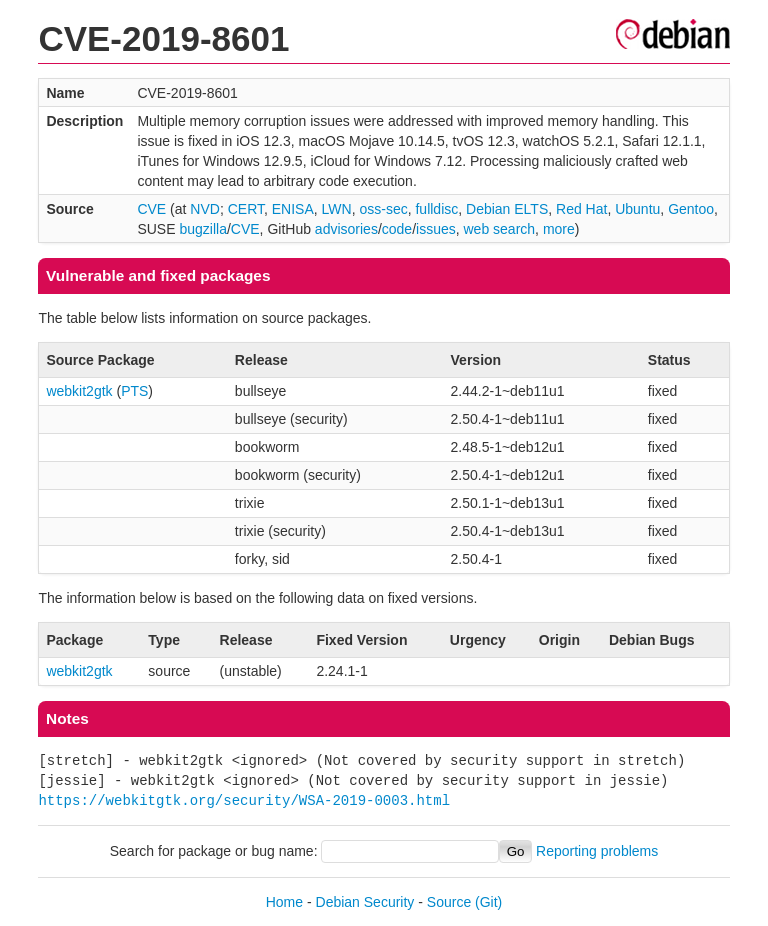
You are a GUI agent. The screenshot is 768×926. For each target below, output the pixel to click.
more (559, 229)
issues (436, 229)
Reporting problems (597, 851)
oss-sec (383, 209)
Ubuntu (637, 209)
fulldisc (436, 209)
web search (500, 229)
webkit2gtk (79, 391)
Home (284, 902)
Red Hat (581, 209)
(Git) (488, 902)
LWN (337, 209)
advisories (346, 229)
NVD (205, 209)
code (397, 229)
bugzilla (202, 229)
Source (449, 902)
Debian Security (365, 902)
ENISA (293, 209)
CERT (246, 209)
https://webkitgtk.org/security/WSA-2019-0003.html (244, 800)
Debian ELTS (507, 209)
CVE (151, 209)
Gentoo (691, 209)
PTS (134, 391)
